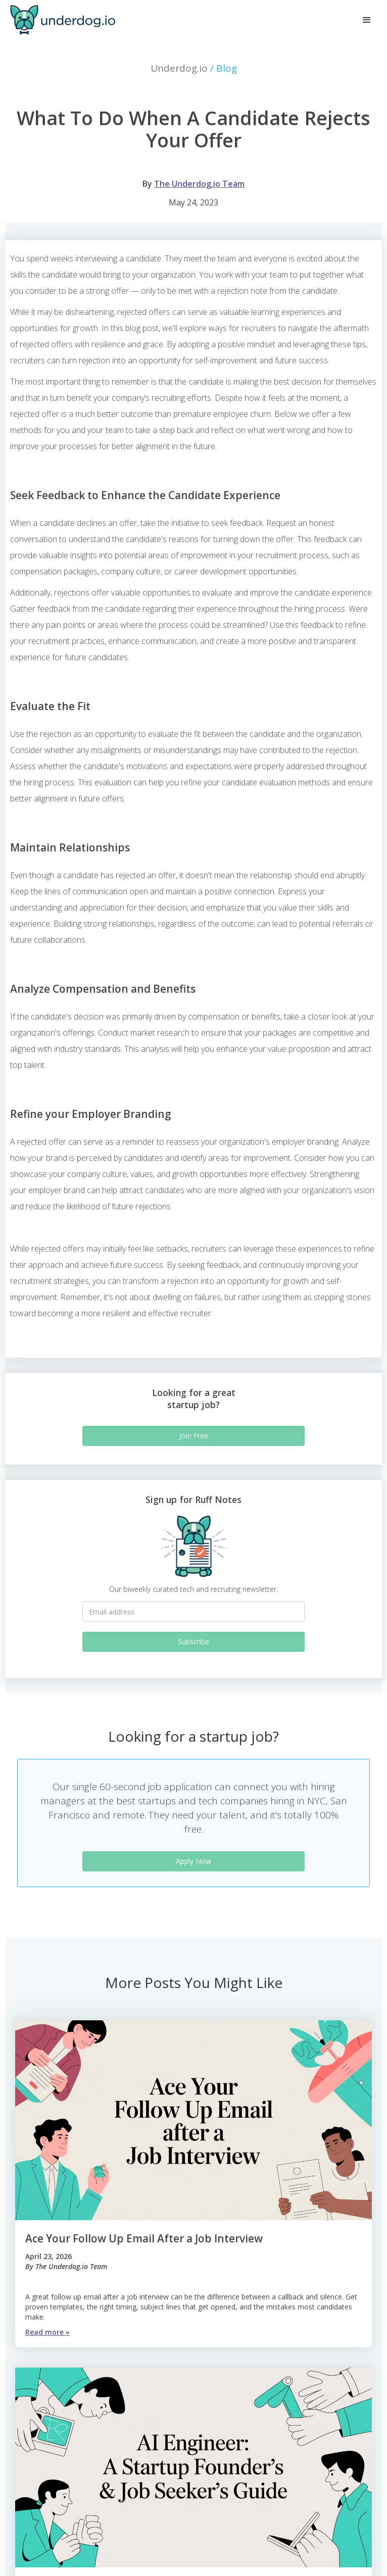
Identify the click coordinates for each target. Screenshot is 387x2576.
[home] (60, 20)
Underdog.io (194, 68)
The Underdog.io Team (199, 183)
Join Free (193, 1435)
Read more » (47, 2332)
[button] (367, 20)
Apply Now (193, 1861)
